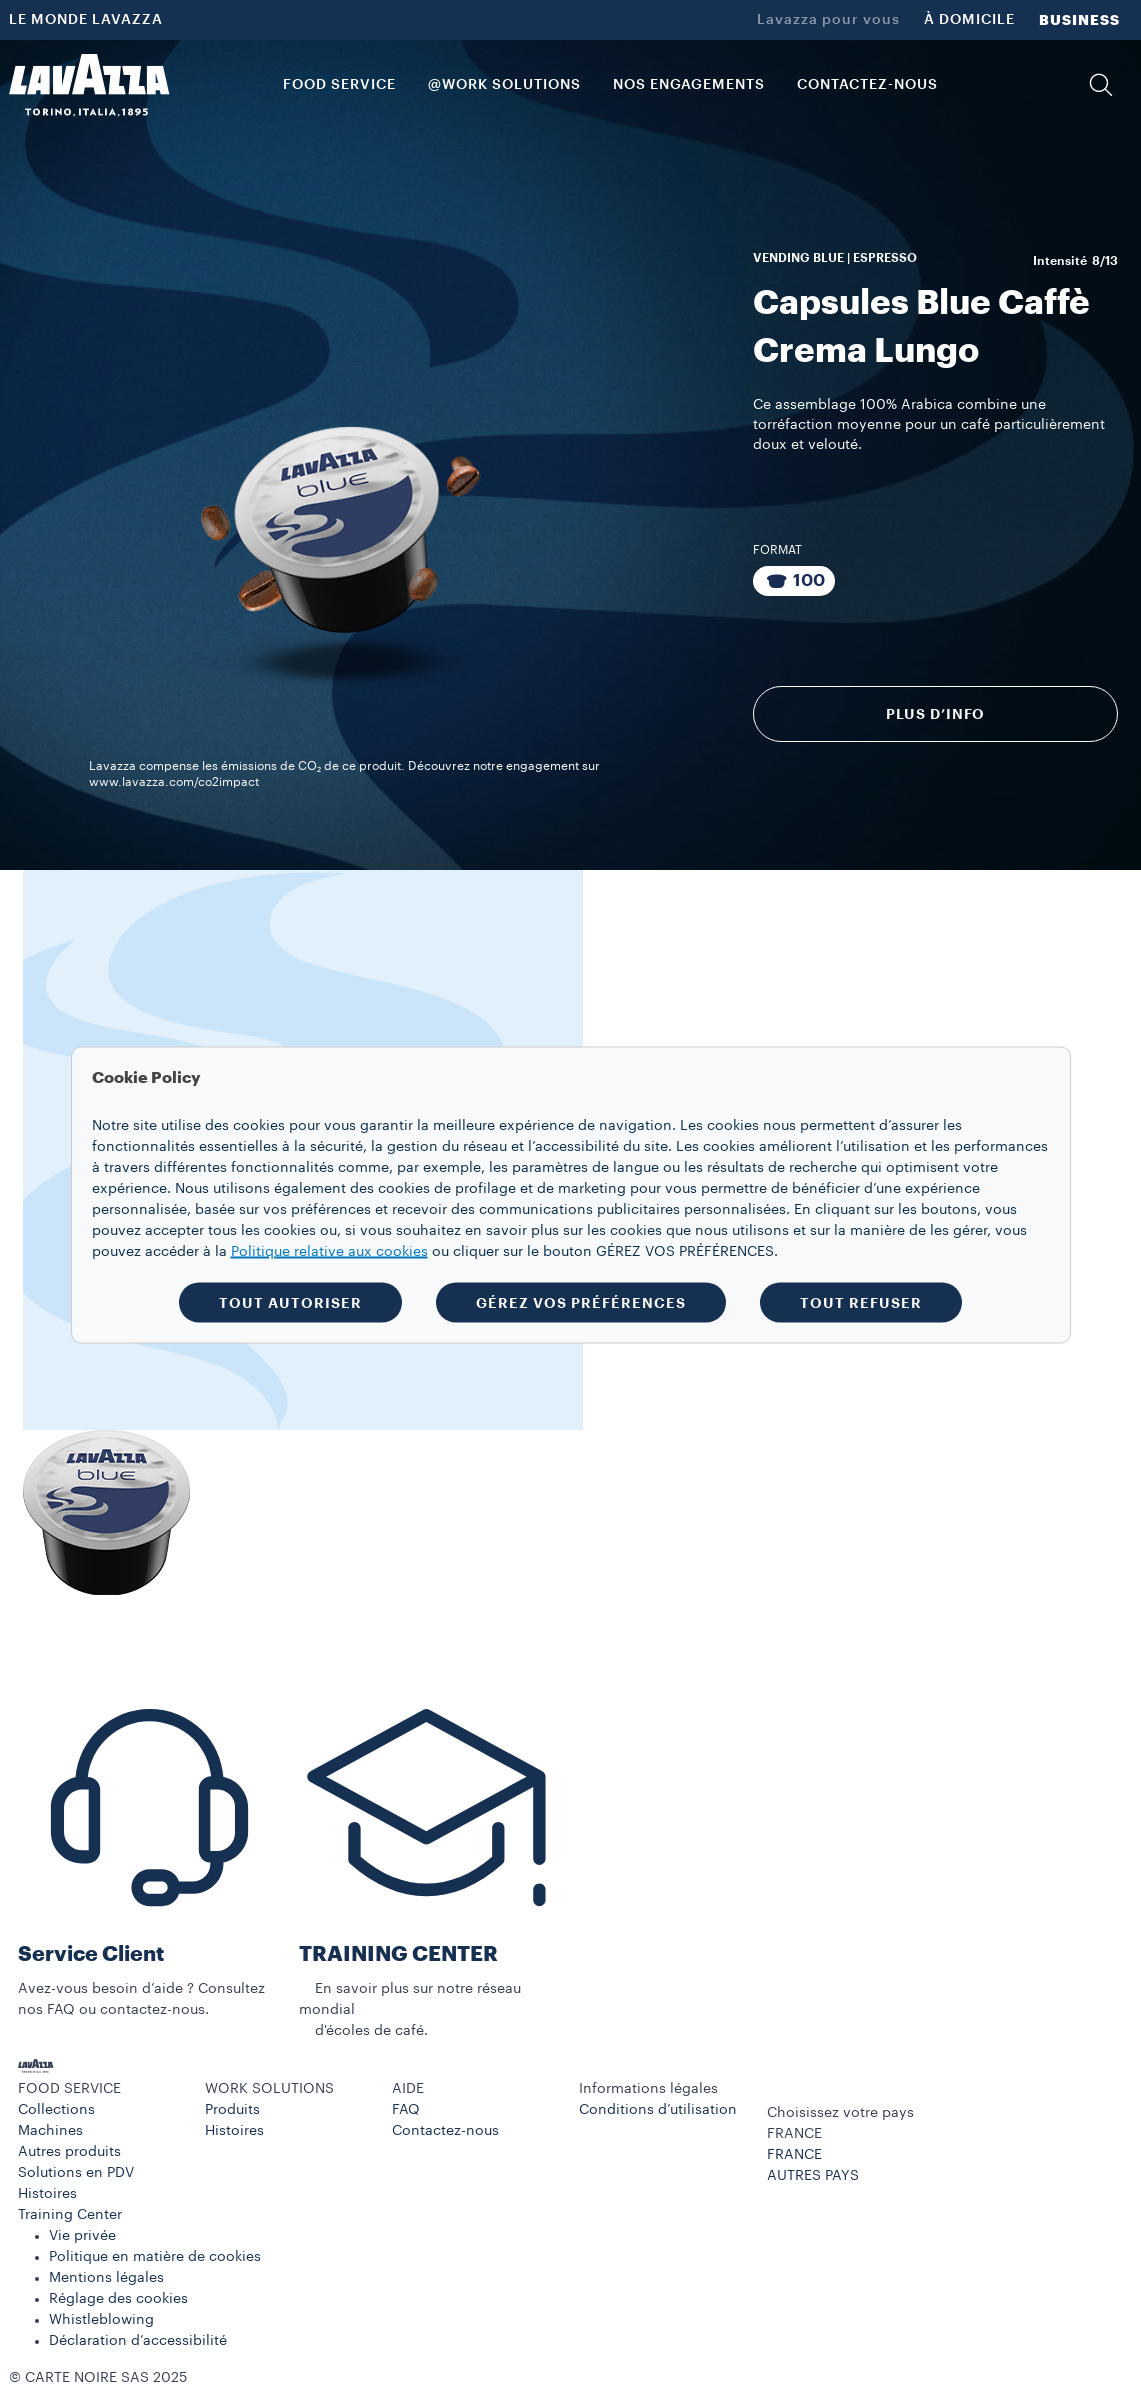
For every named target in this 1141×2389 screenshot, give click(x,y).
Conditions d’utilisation (658, 2110)
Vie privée (82, 2236)
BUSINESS (1079, 20)
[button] (1101, 85)
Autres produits (69, 2152)
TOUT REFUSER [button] (861, 1302)
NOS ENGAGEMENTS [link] (689, 85)
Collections (56, 2110)
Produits (232, 2110)
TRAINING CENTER (398, 1954)
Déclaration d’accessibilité (138, 2341)
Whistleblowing (101, 2320)
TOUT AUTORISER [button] (290, 1302)
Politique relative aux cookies (329, 1251)
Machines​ (50, 2131)
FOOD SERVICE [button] (339, 85)
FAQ (406, 2110)
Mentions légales (106, 2278)
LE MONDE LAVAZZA (86, 20)
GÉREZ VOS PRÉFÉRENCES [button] (581, 1302)
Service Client (91, 1954)
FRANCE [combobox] (794, 2134)
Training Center (70, 2215)
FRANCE (794, 2155)
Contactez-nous (445, 2131)
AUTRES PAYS (813, 2176)
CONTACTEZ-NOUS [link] (867, 85)
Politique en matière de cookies (155, 2257)
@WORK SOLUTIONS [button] (504, 85)
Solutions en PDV (76, 2173)
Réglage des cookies (118, 2299)
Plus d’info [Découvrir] (936, 714)
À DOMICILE (969, 20)
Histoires (47, 2194)
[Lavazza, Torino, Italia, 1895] (89, 85)
